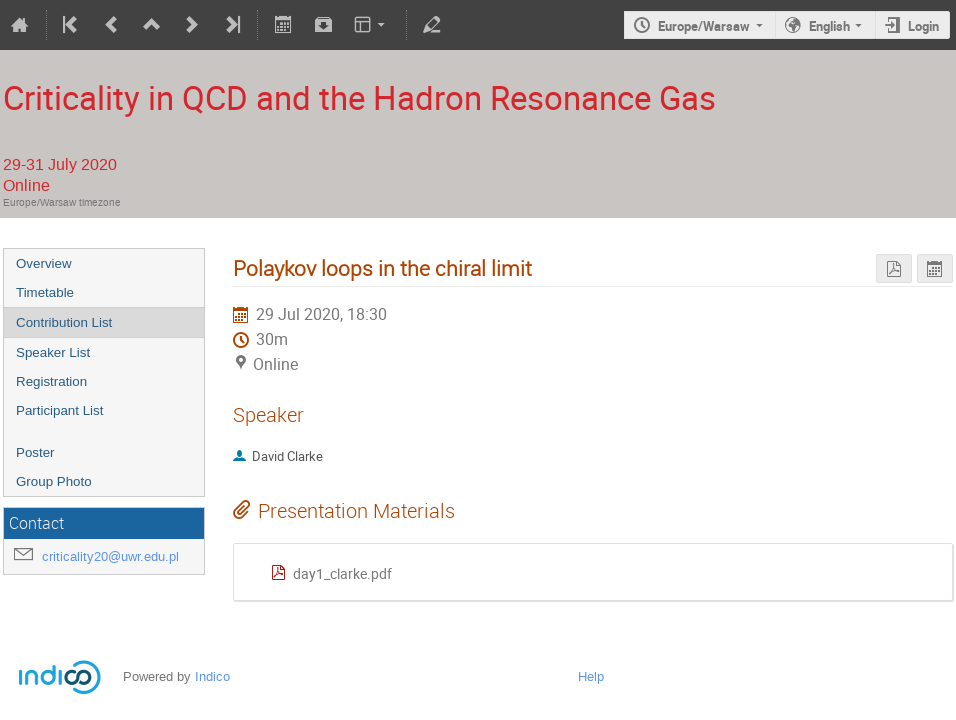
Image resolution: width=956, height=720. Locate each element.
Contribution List (64, 322)
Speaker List (53, 352)
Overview (44, 263)
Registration (51, 381)
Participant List (59, 410)
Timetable (45, 292)
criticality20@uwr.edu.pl (110, 556)
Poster (35, 452)
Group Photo (54, 481)
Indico (212, 676)
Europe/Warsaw (704, 26)
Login (923, 26)
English (829, 26)
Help (591, 676)
